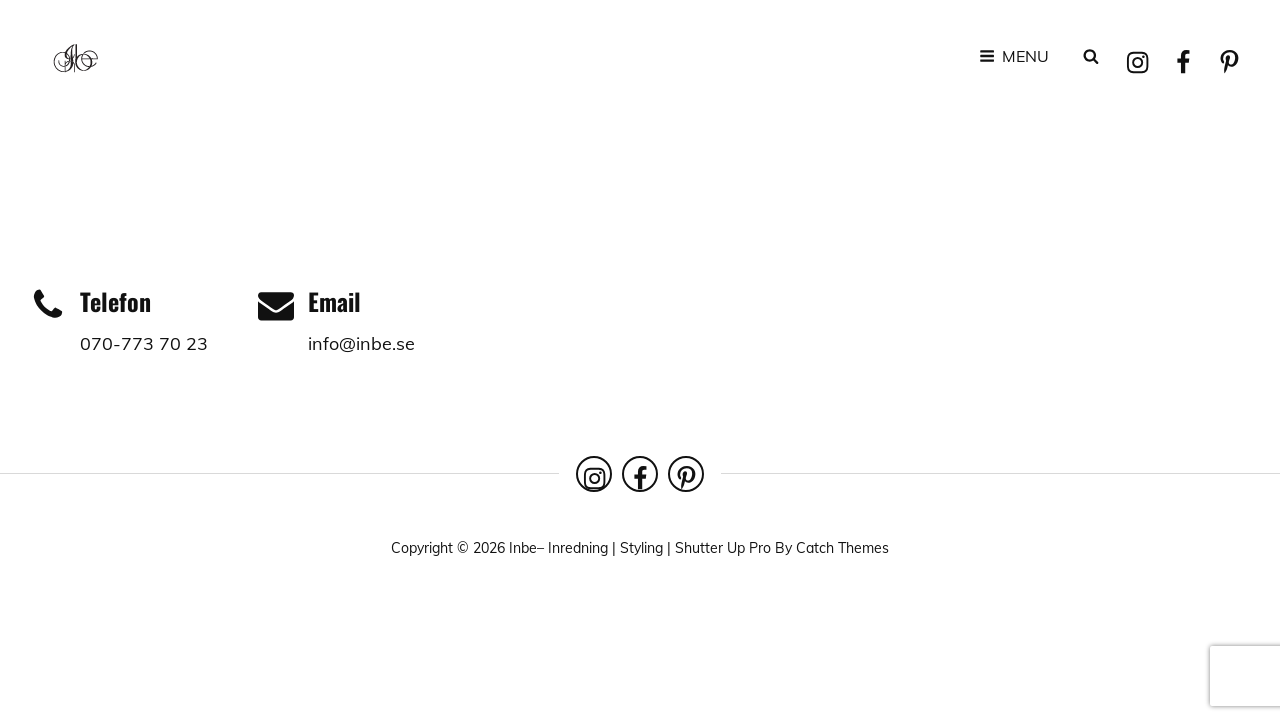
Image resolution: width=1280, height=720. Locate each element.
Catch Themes (842, 548)
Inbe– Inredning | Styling (586, 548)
